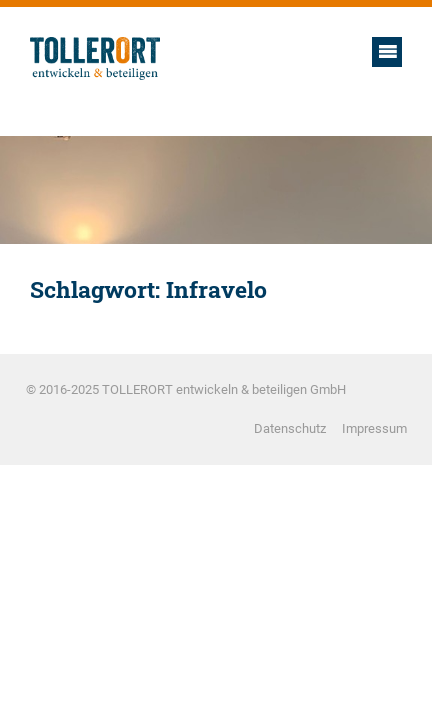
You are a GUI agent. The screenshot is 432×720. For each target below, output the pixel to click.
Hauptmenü (387, 52)
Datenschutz (290, 428)
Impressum (374, 428)
